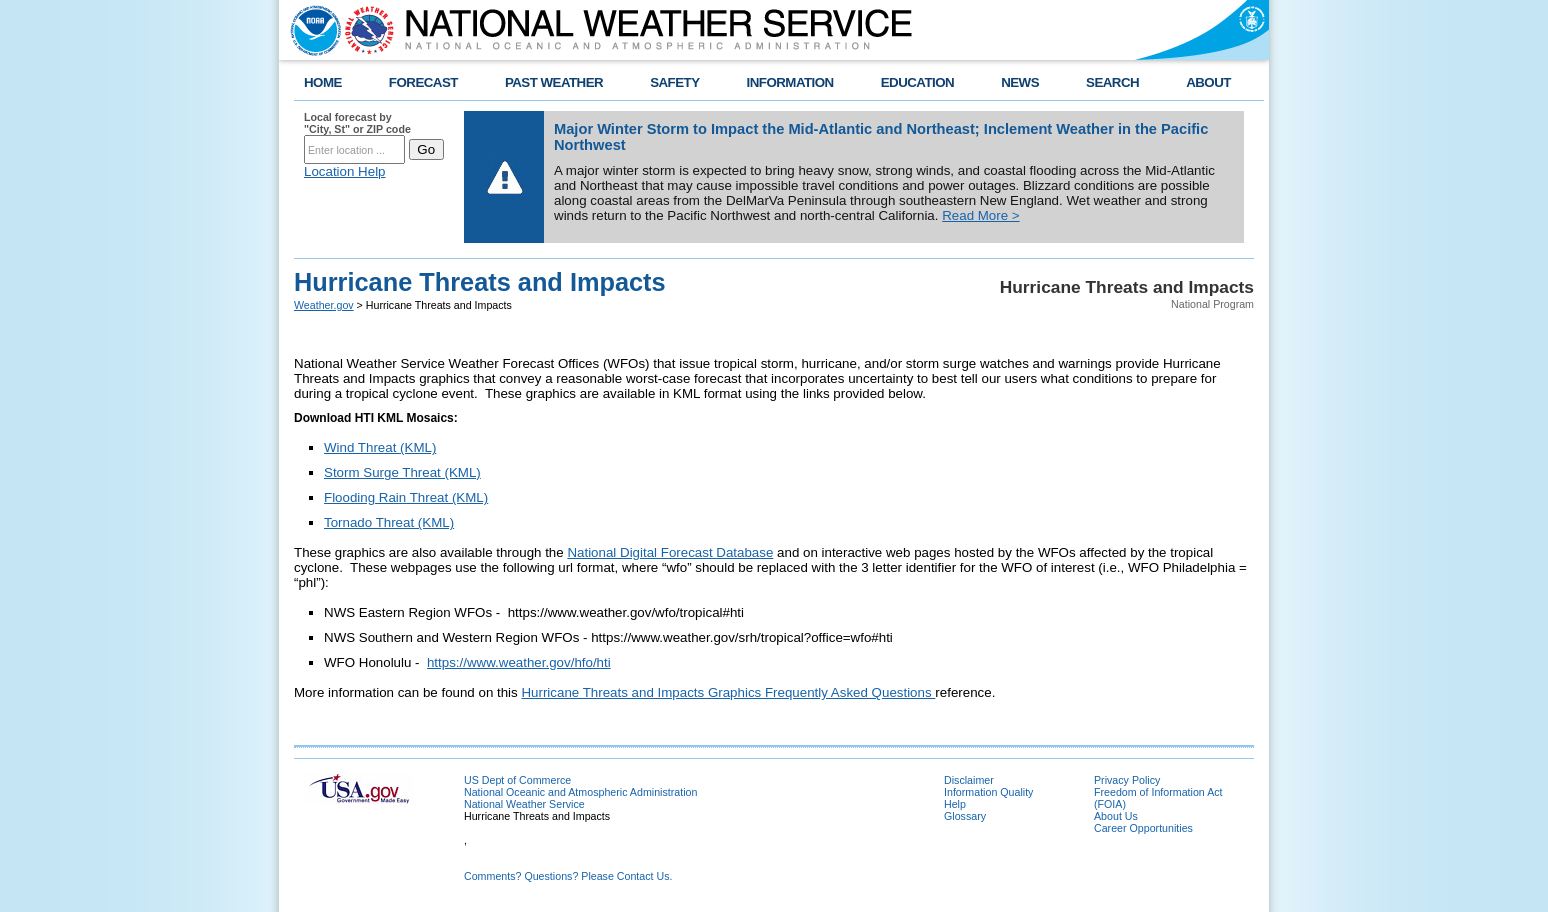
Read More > (980, 215)
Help (955, 804)
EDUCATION (917, 82)
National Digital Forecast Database (670, 552)
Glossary (965, 816)
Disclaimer (969, 780)
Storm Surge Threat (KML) (402, 472)
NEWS (1020, 82)
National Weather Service (524, 804)
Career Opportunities (1143, 828)
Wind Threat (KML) (380, 447)
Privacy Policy (1127, 780)
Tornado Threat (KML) (389, 522)
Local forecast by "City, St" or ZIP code (357, 123)
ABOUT (1208, 82)
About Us (1116, 816)
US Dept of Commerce (517, 780)
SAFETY (674, 82)
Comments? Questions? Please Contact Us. (568, 876)
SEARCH (1112, 82)
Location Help (345, 171)
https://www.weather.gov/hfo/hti (519, 662)
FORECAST (423, 82)
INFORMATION (790, 82)
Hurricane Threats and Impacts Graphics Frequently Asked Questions (728, 692)
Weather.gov (324, 305)
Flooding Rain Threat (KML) (406, 497)
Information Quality (988, 792)
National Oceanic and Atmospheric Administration (580, 792)
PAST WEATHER (554, 82)
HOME (323, 82)
